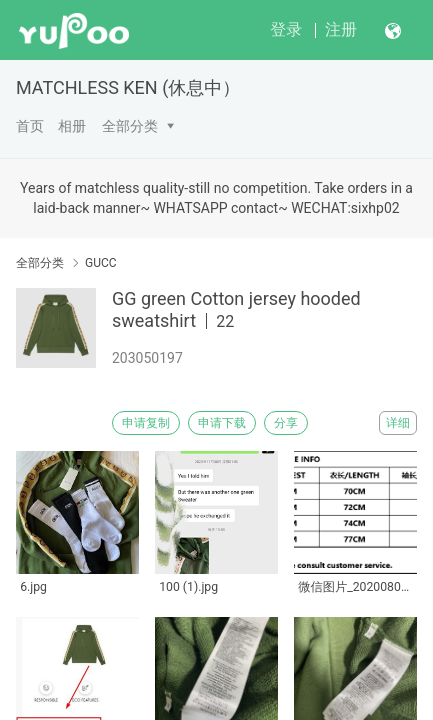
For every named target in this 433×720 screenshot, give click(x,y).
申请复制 (146, 423)
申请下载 (222, 423)
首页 (30, 126)
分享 (286, 423)
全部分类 (130, 126)
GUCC (101, 263)
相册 (72, 126)
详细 (398, 423)
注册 (341, 29)
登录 (286, 29)
